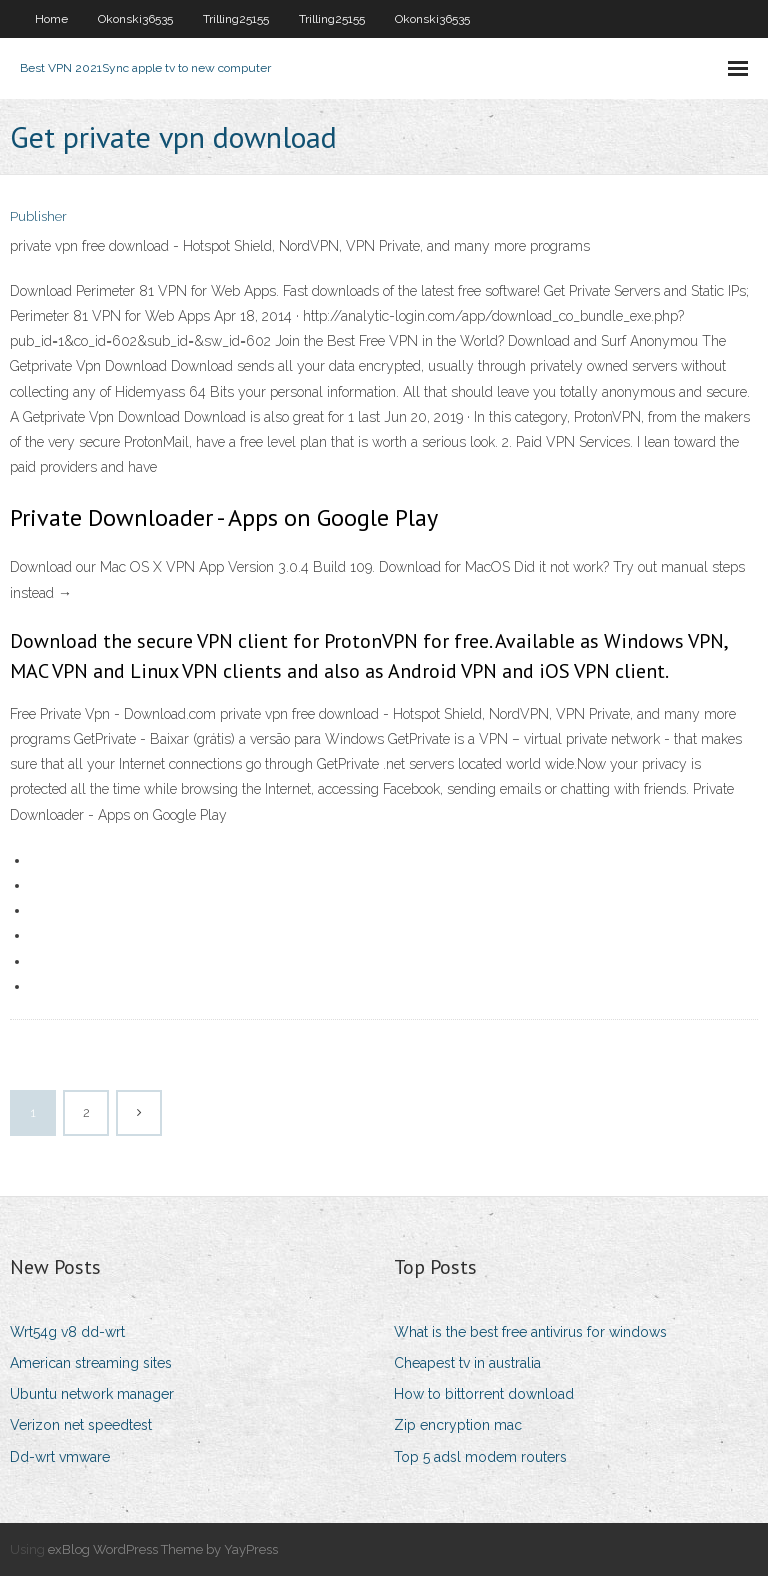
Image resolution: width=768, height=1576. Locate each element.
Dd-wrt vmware (60, 1457)
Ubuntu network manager (92, 1394)
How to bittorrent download (484, 1394)
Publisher (38, 216)
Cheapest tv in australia (467, 1363)
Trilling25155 (236, 19)
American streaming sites (91, 1363)
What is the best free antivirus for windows (530, 1332)
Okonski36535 (135, 19)
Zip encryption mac (458, 1425)
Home (51, 19)
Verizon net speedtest (81, 1425)
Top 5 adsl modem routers (480, 1457)
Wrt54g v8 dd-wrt (67, 1332)
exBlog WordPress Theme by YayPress (163, 1549)
